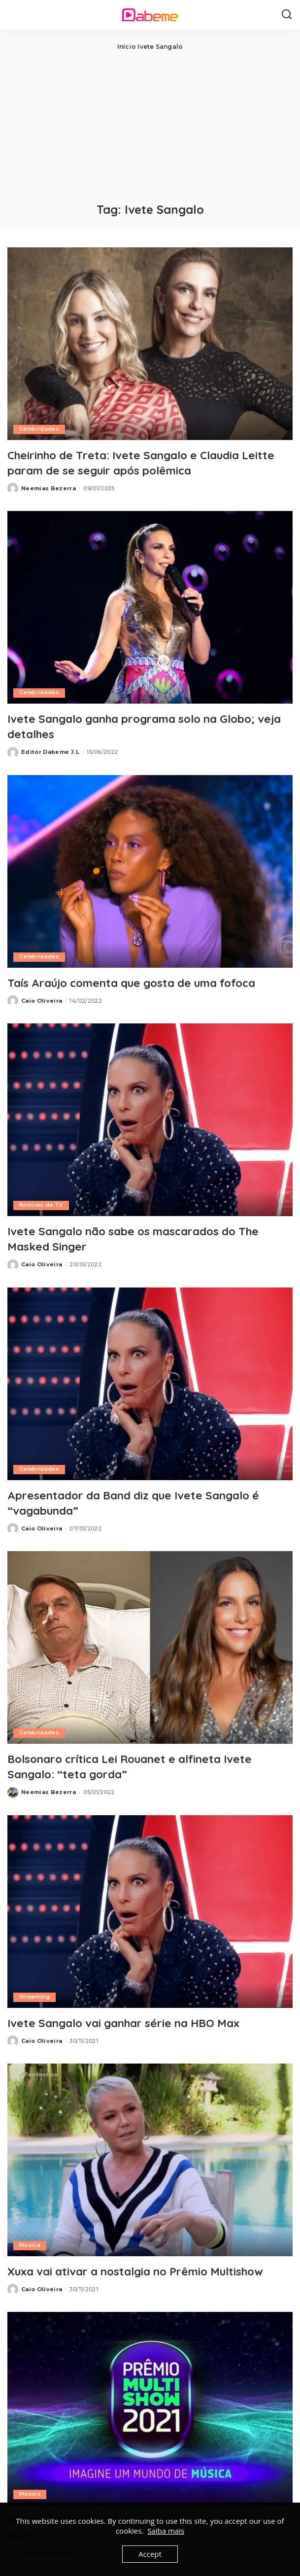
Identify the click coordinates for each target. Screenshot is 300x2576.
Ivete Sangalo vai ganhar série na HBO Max (132, 2022)
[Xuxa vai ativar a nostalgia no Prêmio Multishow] (150, 2160)
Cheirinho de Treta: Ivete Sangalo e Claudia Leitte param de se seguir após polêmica (150, 462)
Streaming (34, 1997)
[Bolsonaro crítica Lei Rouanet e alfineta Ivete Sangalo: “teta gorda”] (150, 1647)
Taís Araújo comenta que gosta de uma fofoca (142, 982)
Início (126, 46)
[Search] (287, 15)
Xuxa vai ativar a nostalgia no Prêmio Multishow (146, 2271)
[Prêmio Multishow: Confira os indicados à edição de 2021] (150, 2408)
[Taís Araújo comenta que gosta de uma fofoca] (150, 871)
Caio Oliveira (41, 1000)
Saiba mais (165, 2531)
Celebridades (39, 429)
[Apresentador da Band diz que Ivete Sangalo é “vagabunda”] (150, 1384)
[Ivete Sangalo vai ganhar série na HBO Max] (150, 1911)
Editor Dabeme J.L (50, 751)
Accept (150, 2554)
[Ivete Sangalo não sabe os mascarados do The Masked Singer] (150, 1119)
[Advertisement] (150, 126)
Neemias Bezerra (48, 488)
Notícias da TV (41, 1205)
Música (29, 2245)
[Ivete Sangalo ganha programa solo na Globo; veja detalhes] (150, 607)
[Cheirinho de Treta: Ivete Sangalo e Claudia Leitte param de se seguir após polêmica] (150, 343)
